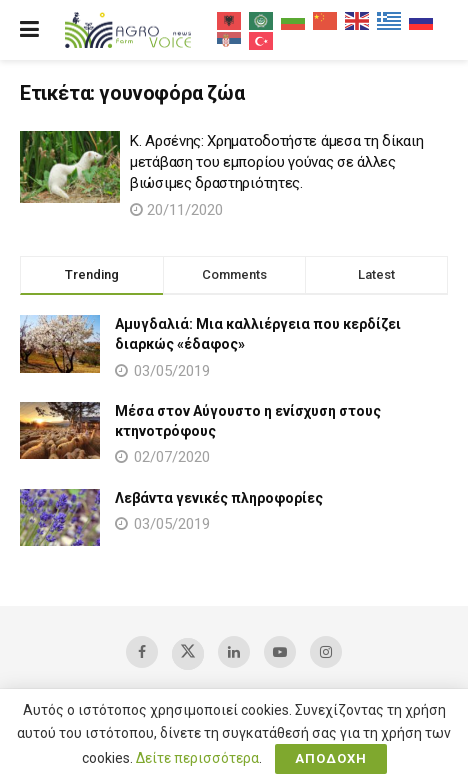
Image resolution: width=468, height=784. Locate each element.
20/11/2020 (176, 210)
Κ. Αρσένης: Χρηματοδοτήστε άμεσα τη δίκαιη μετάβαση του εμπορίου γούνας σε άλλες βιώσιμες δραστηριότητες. (276, 162)
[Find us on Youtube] (280, 652)
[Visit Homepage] (128, 30)
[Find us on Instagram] (326, 652)
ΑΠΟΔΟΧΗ (331, 758)
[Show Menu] (29, 30)
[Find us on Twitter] (188, 654)
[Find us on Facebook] (142, 652)
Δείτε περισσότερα (197, 758)
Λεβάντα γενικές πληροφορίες (219, 498)
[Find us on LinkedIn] (234, 652)
